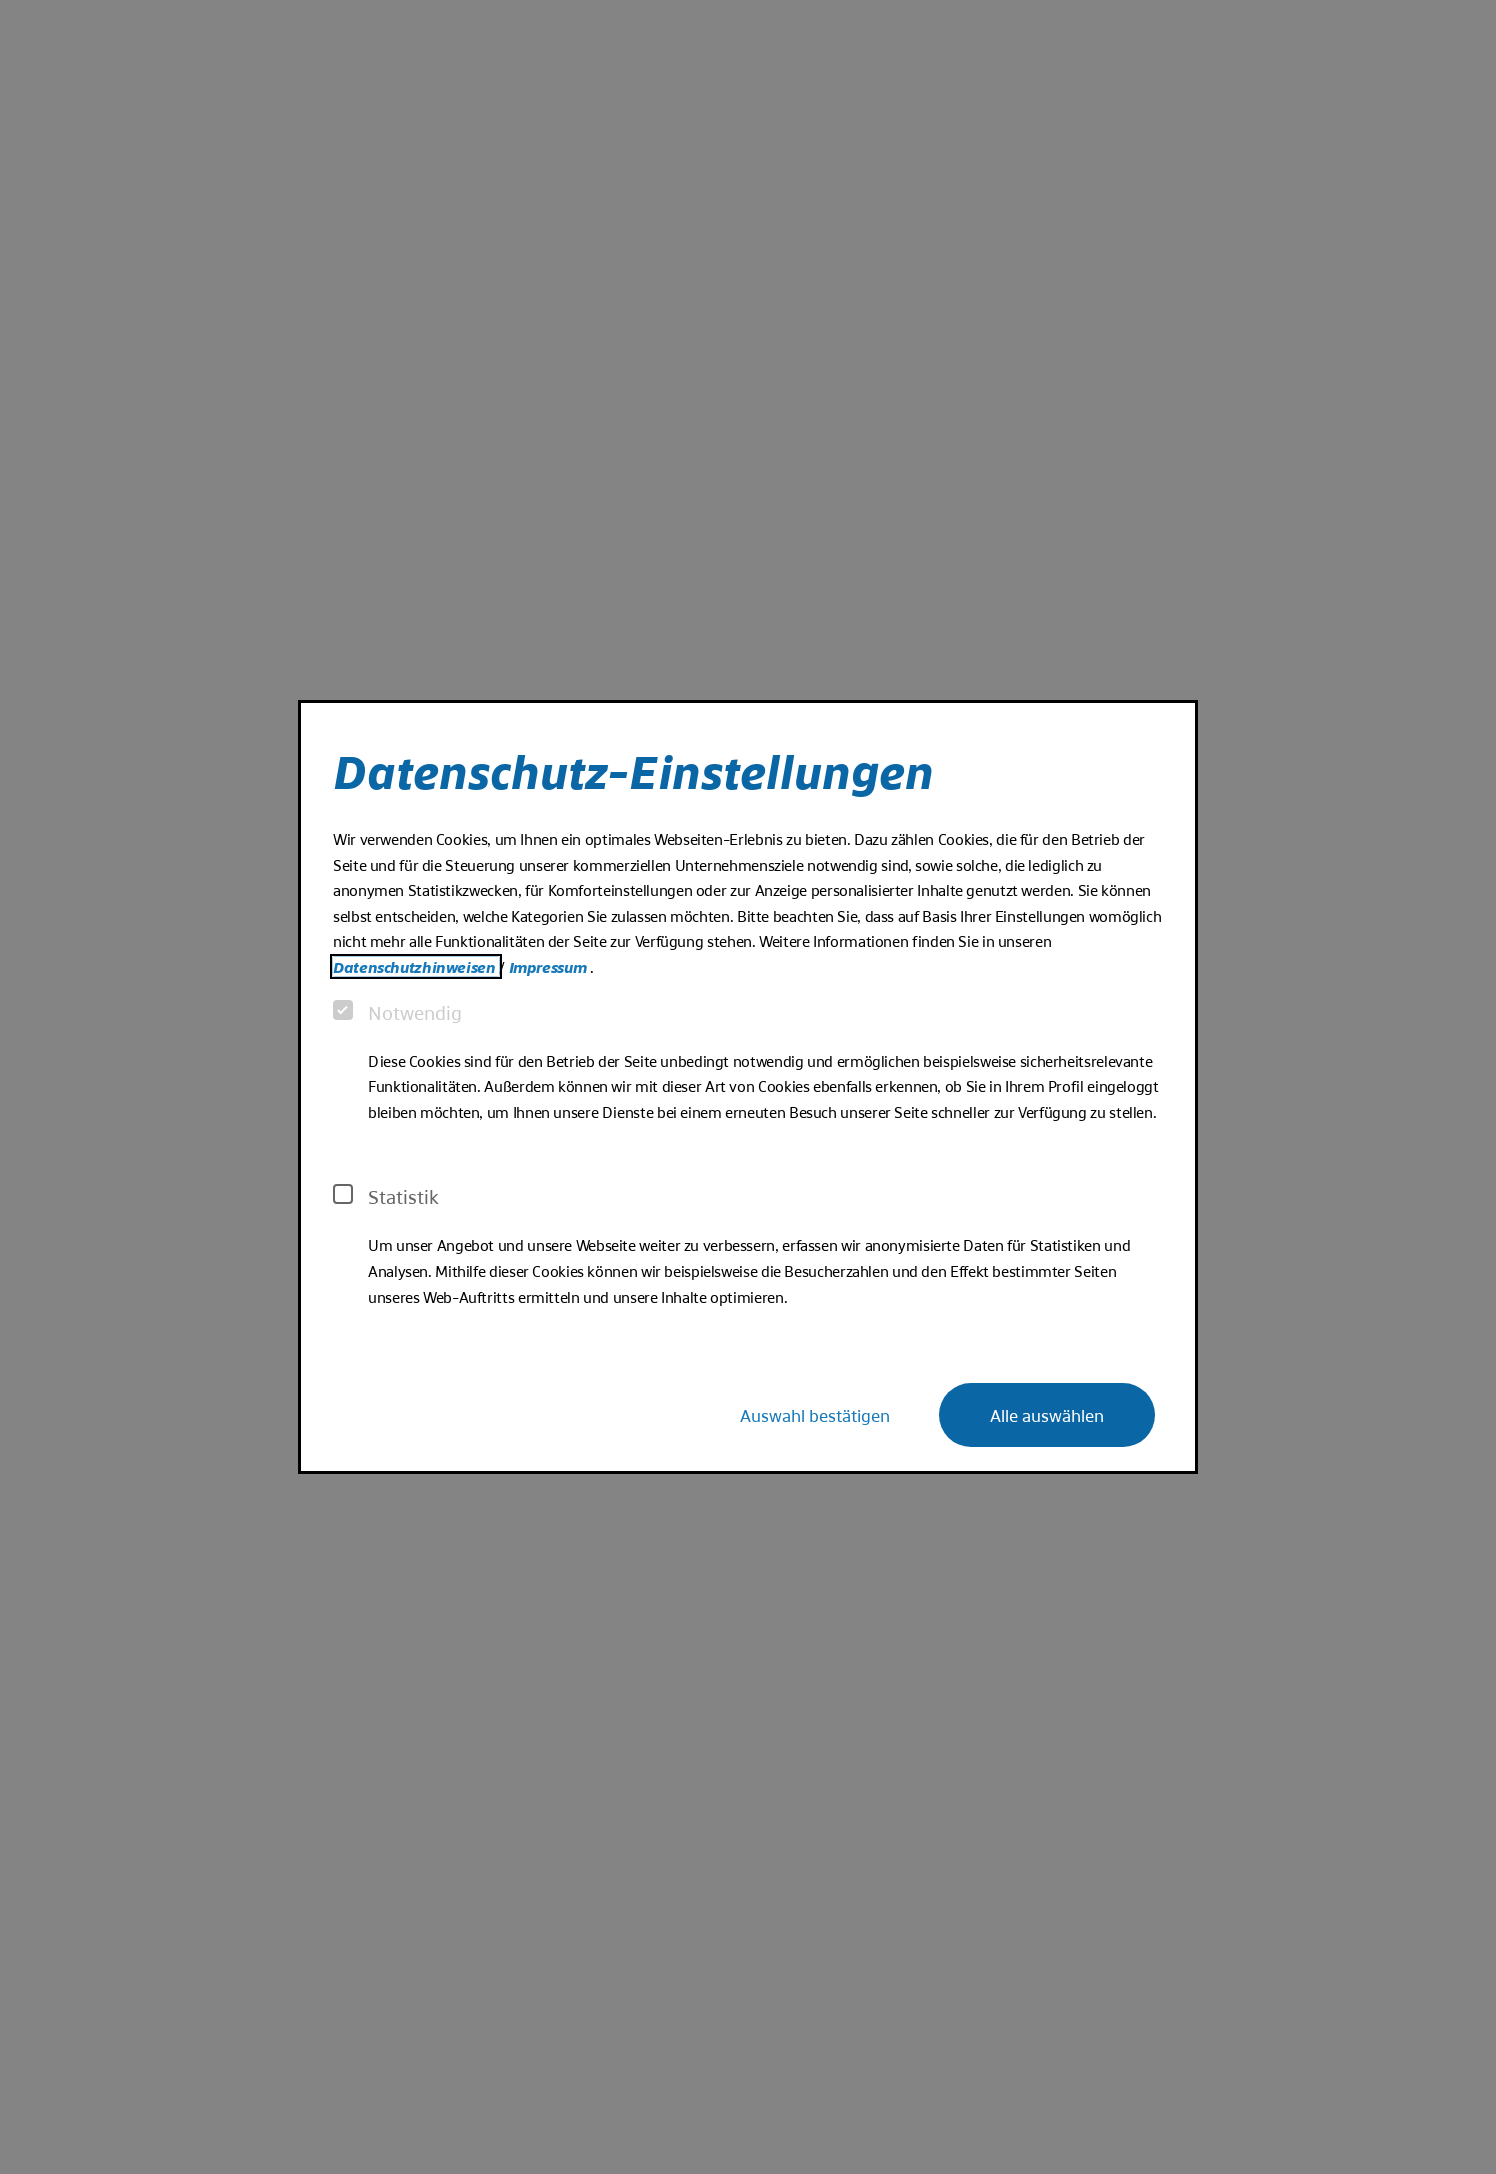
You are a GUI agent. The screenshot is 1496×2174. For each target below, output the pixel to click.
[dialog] (748, 1087)
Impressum (549, 966)
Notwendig (397, 1012)
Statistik (386, 1196)
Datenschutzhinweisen (416, 966)
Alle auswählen (1047, 1414)
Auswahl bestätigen (815, 1414)
